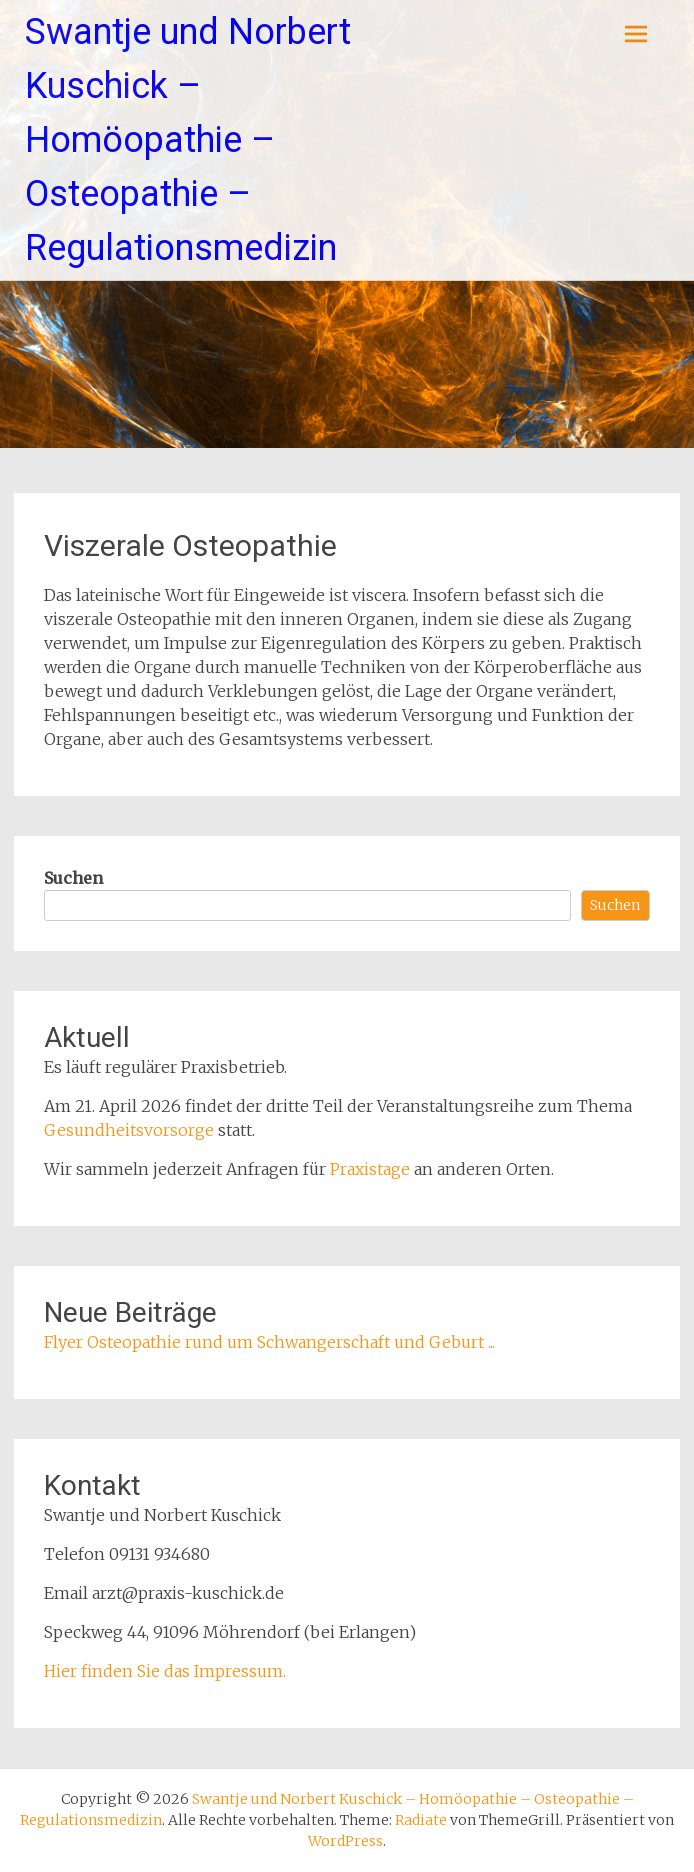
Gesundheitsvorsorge (129, 1130)
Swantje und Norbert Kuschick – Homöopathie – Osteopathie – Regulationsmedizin (188, 140)
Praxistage (370, 1169)
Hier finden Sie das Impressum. (165, 1671)
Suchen (73, 878)
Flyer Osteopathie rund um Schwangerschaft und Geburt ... (269, 1342)
